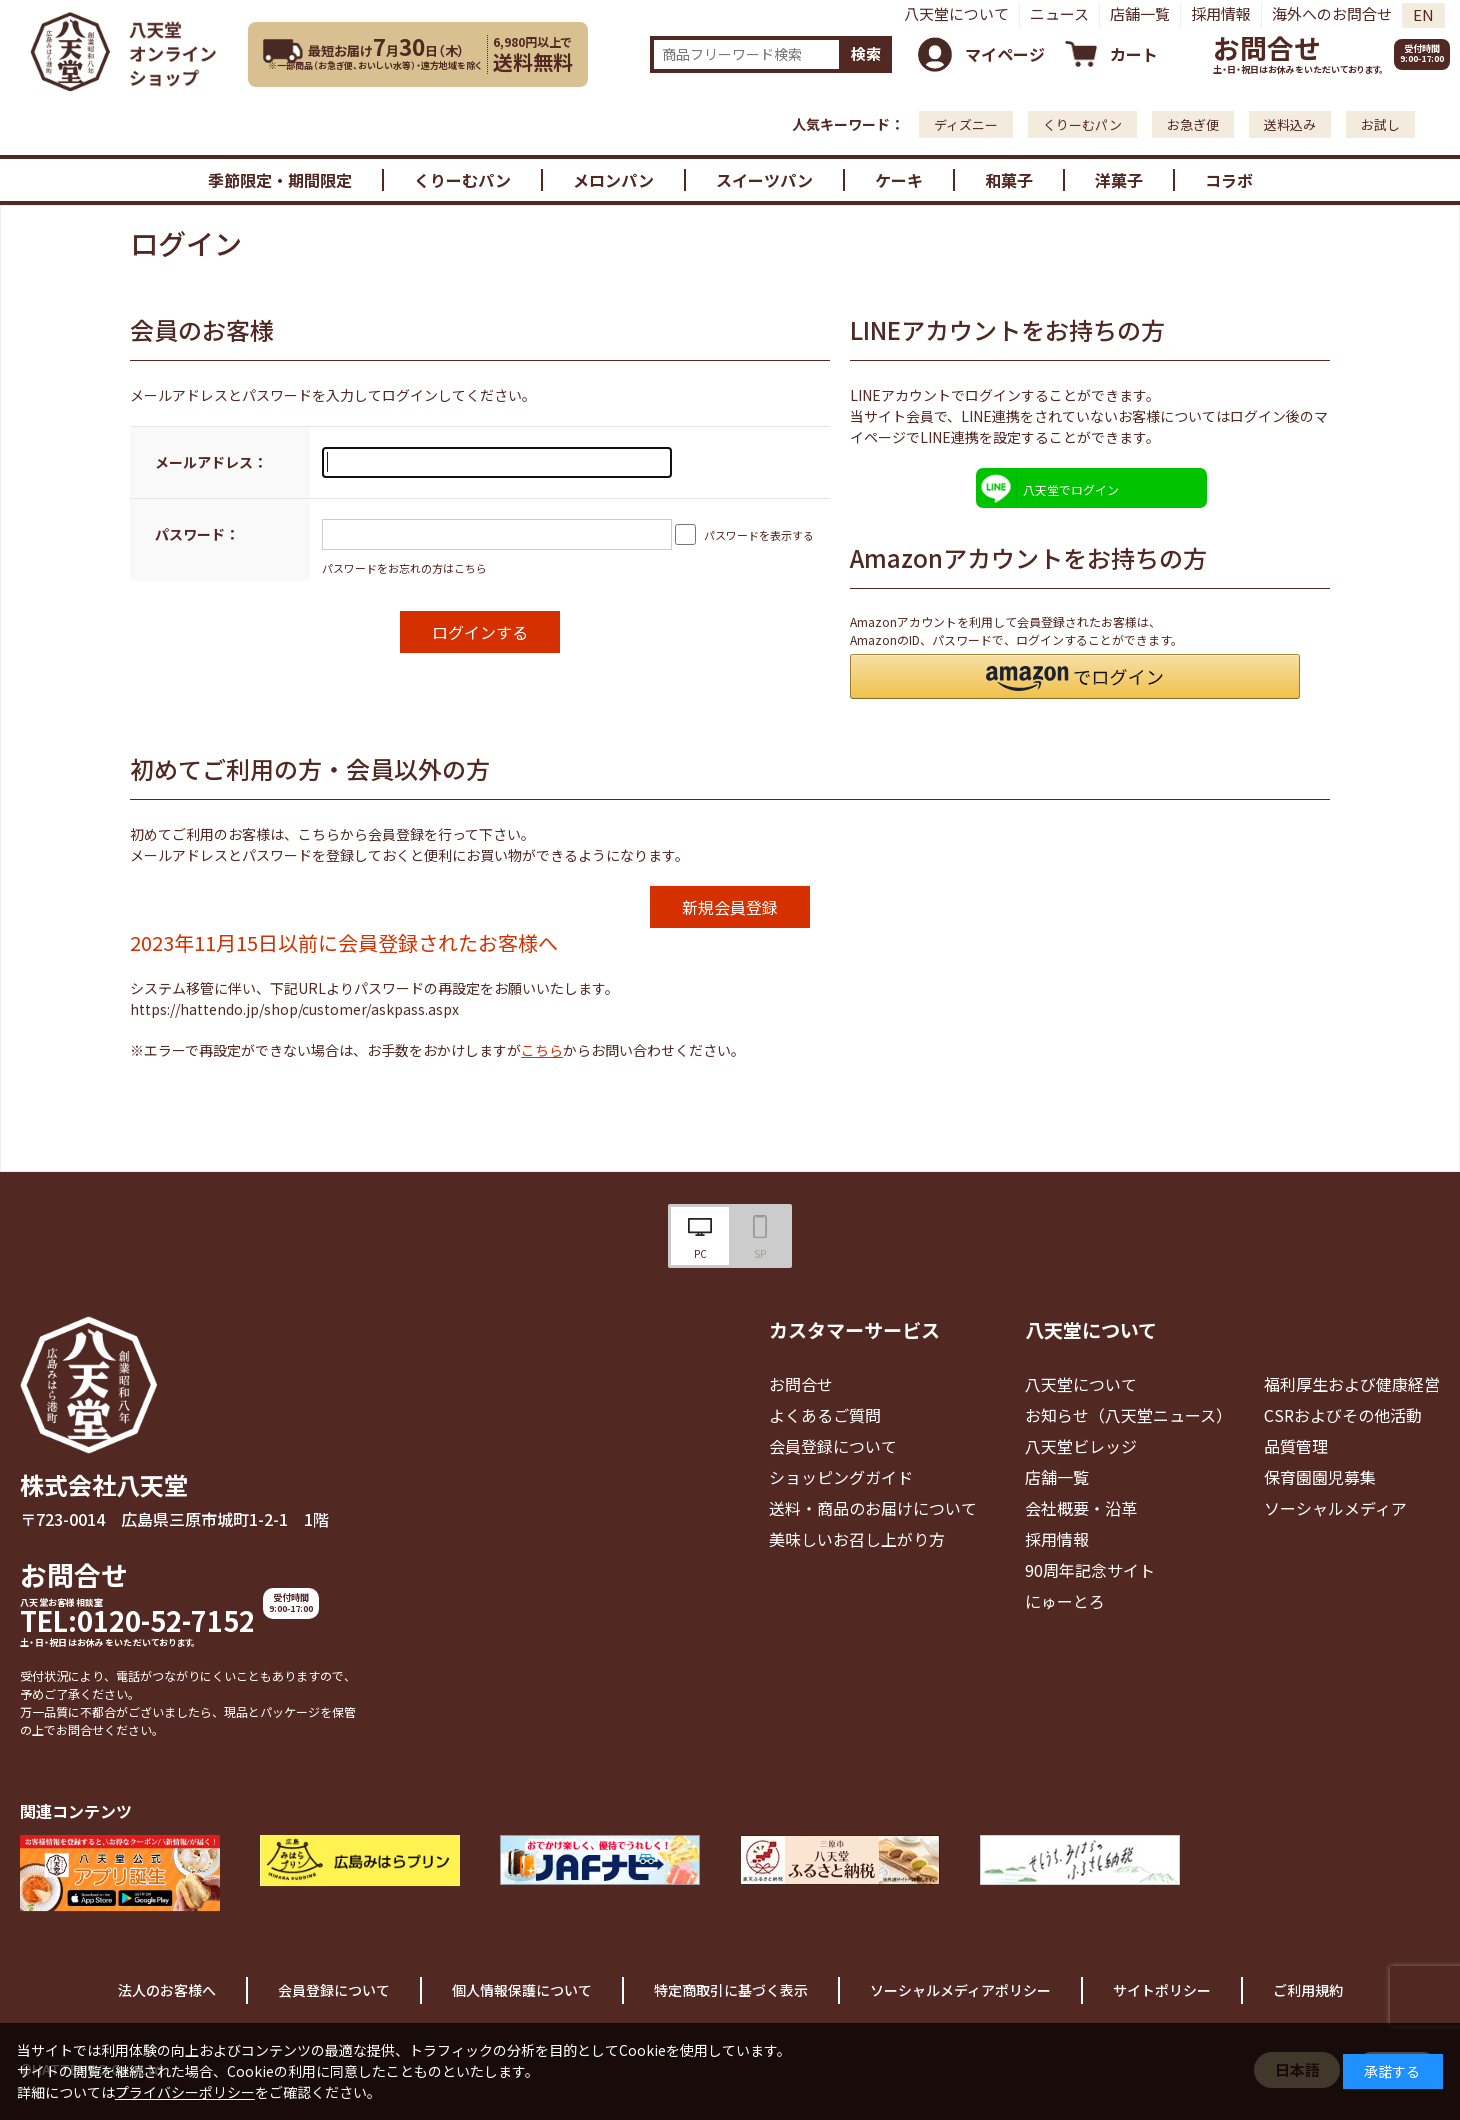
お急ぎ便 (1193, 124)
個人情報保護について (522, 1990)
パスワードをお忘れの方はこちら (404, 568)
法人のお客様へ (167, 1990)
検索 (866, 53)
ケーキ (899, 180)
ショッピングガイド (841, 1477)
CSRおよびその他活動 (1343, 1415)
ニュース (1059, 13)
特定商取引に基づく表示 (731, 1990)
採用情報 (1221, 13)
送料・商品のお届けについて (873, 1508)
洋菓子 (1119, 180)
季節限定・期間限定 (280, 180)
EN (1423, 14)
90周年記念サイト (1090, 1570)
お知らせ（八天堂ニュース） (1128, 1415)
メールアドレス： (211, 462)
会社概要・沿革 (1081, 1508)
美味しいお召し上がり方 (857, 1539)
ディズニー (966, 124)
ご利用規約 (1308, 1990)
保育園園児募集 (1320, 1477)
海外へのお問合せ (1332, 13)
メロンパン (613, 180)
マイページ (1005, 54)
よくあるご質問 (825, 1415)
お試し (1380, 124)
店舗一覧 (1140, 13)
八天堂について (956, 13)
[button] (1075, 676)
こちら (542, 1050)
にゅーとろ (1065, 1601)
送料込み (1290, 124)
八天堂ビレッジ (1081, 1446)
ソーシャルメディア (1335, 1508)
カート (1134, 54)
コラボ (1229, 180)
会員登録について (833, 1446)
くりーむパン (1082, 124)
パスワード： (197, 534)
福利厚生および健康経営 (1352, 1384)
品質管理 (1296, 1446)
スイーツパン (764, 180)
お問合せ (1267, 47)
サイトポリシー (1162, 1990)
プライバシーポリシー (185, 2092)
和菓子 (1009, 180)
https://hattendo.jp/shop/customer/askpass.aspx (294, 1009)
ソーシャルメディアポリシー (960, 1990)
